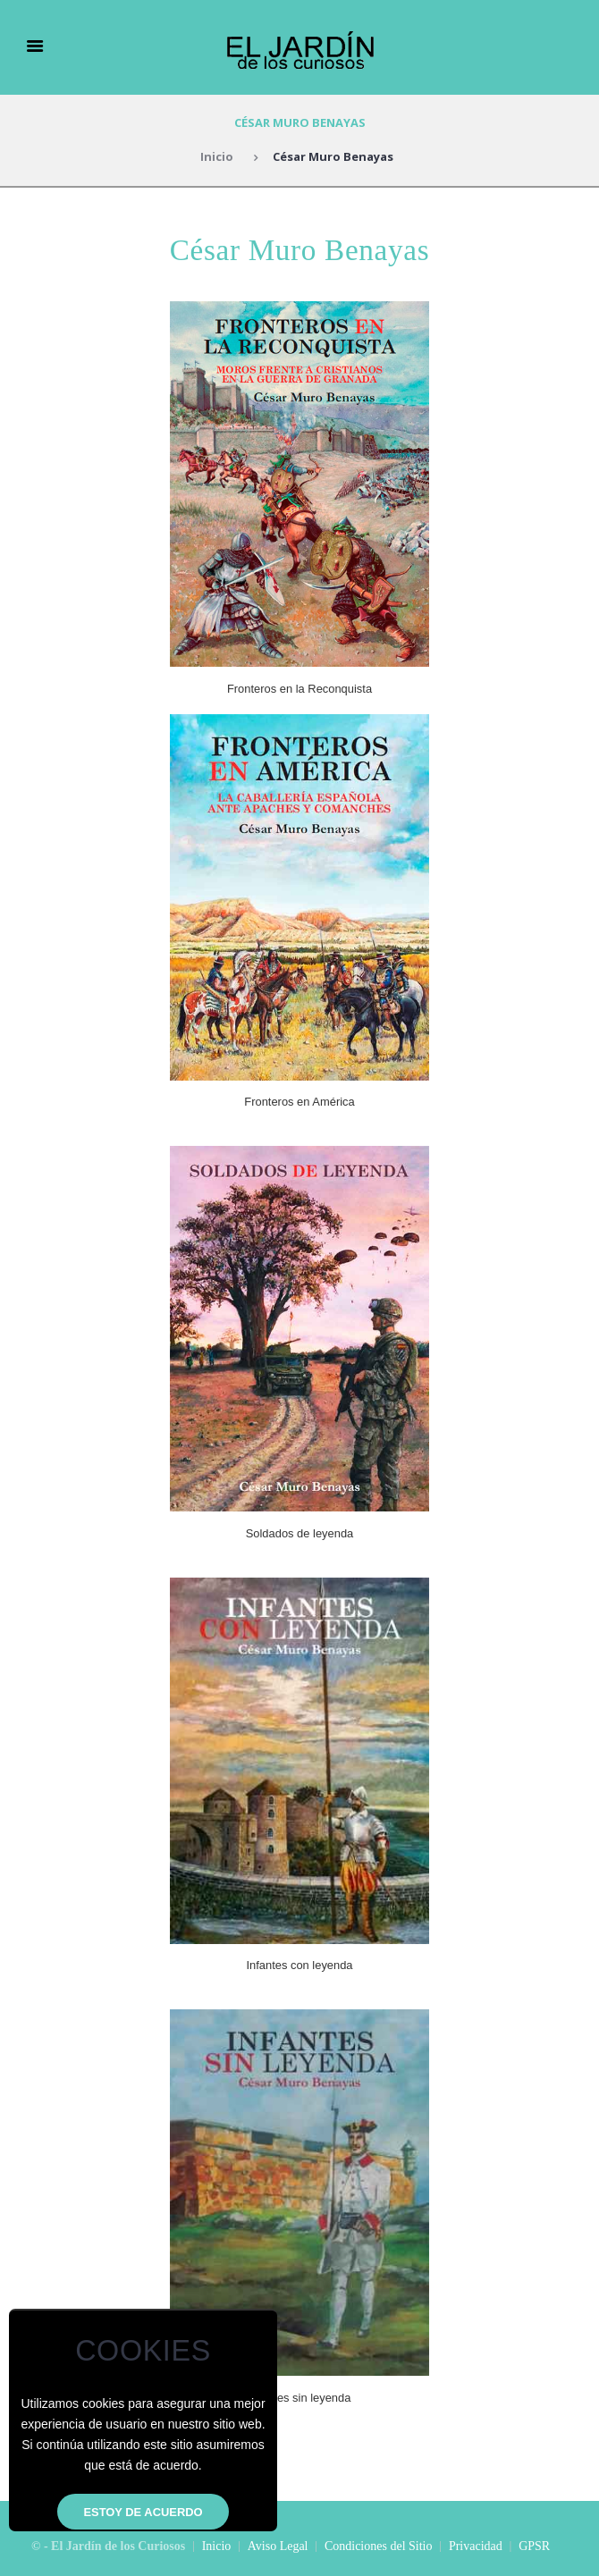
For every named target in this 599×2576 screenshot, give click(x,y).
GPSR (534, 2546)
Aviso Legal (278, 2546)
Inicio (216, 156)
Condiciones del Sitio (379, 2546)
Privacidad (475, 2546)
